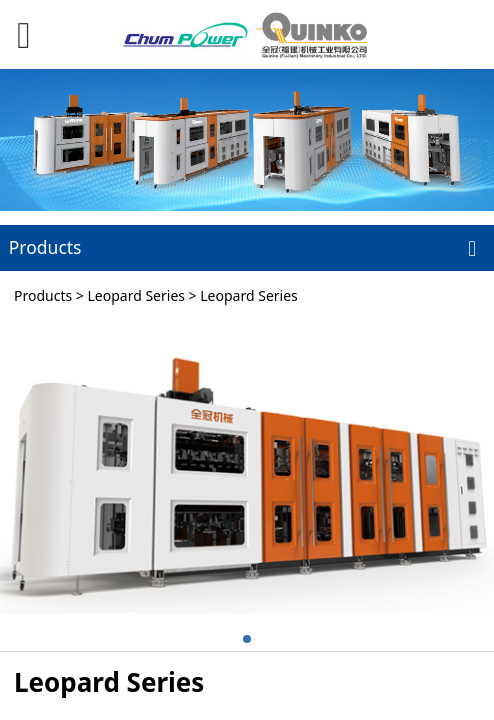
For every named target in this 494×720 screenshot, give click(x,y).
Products (43, 295)
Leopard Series (136, 295)
